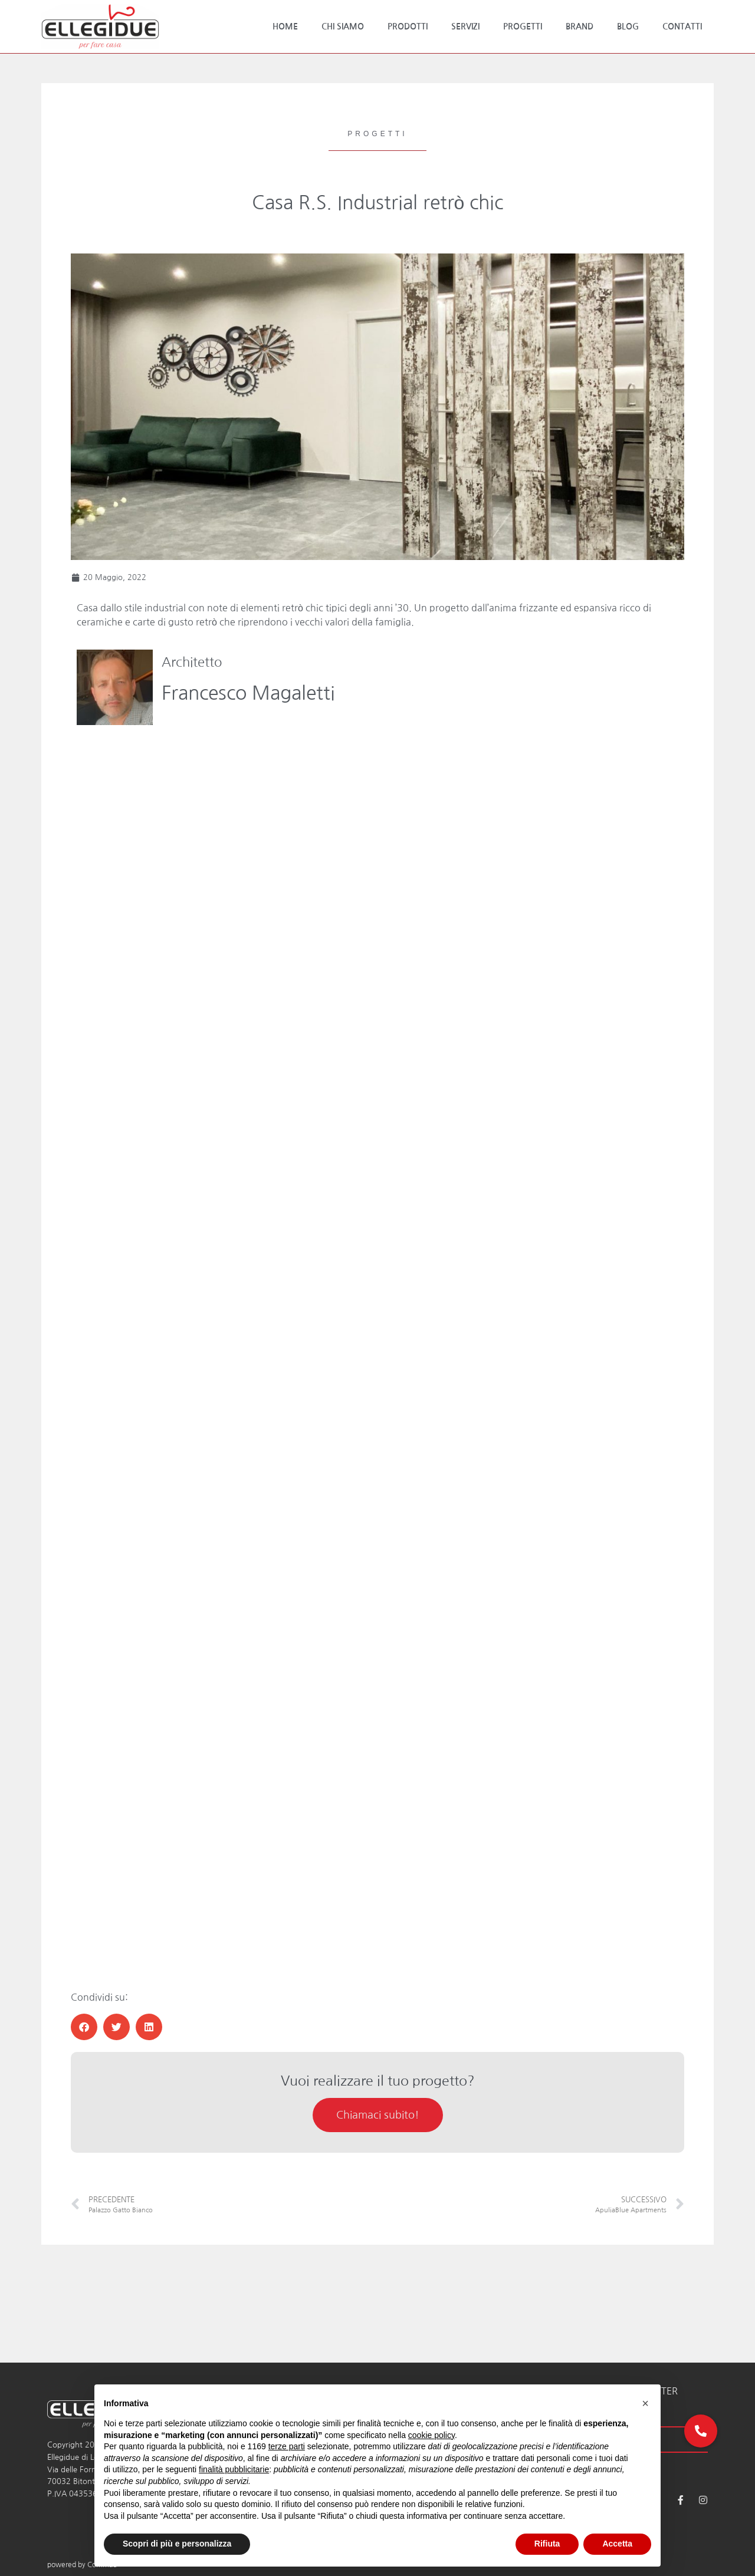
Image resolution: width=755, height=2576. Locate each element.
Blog (628, 26)
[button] (84, 2027)
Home (285, 26)
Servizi (465, 26)
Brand (579, 26)
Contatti (682, 26)
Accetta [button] (617, 2543)
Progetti (522, 26)
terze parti (286, 2446)
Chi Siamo (342, 26)
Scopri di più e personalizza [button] (177, 2543)
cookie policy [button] (431, 2435)
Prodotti (408, 26)
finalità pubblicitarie (234, 2469)
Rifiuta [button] (547, 2543)
